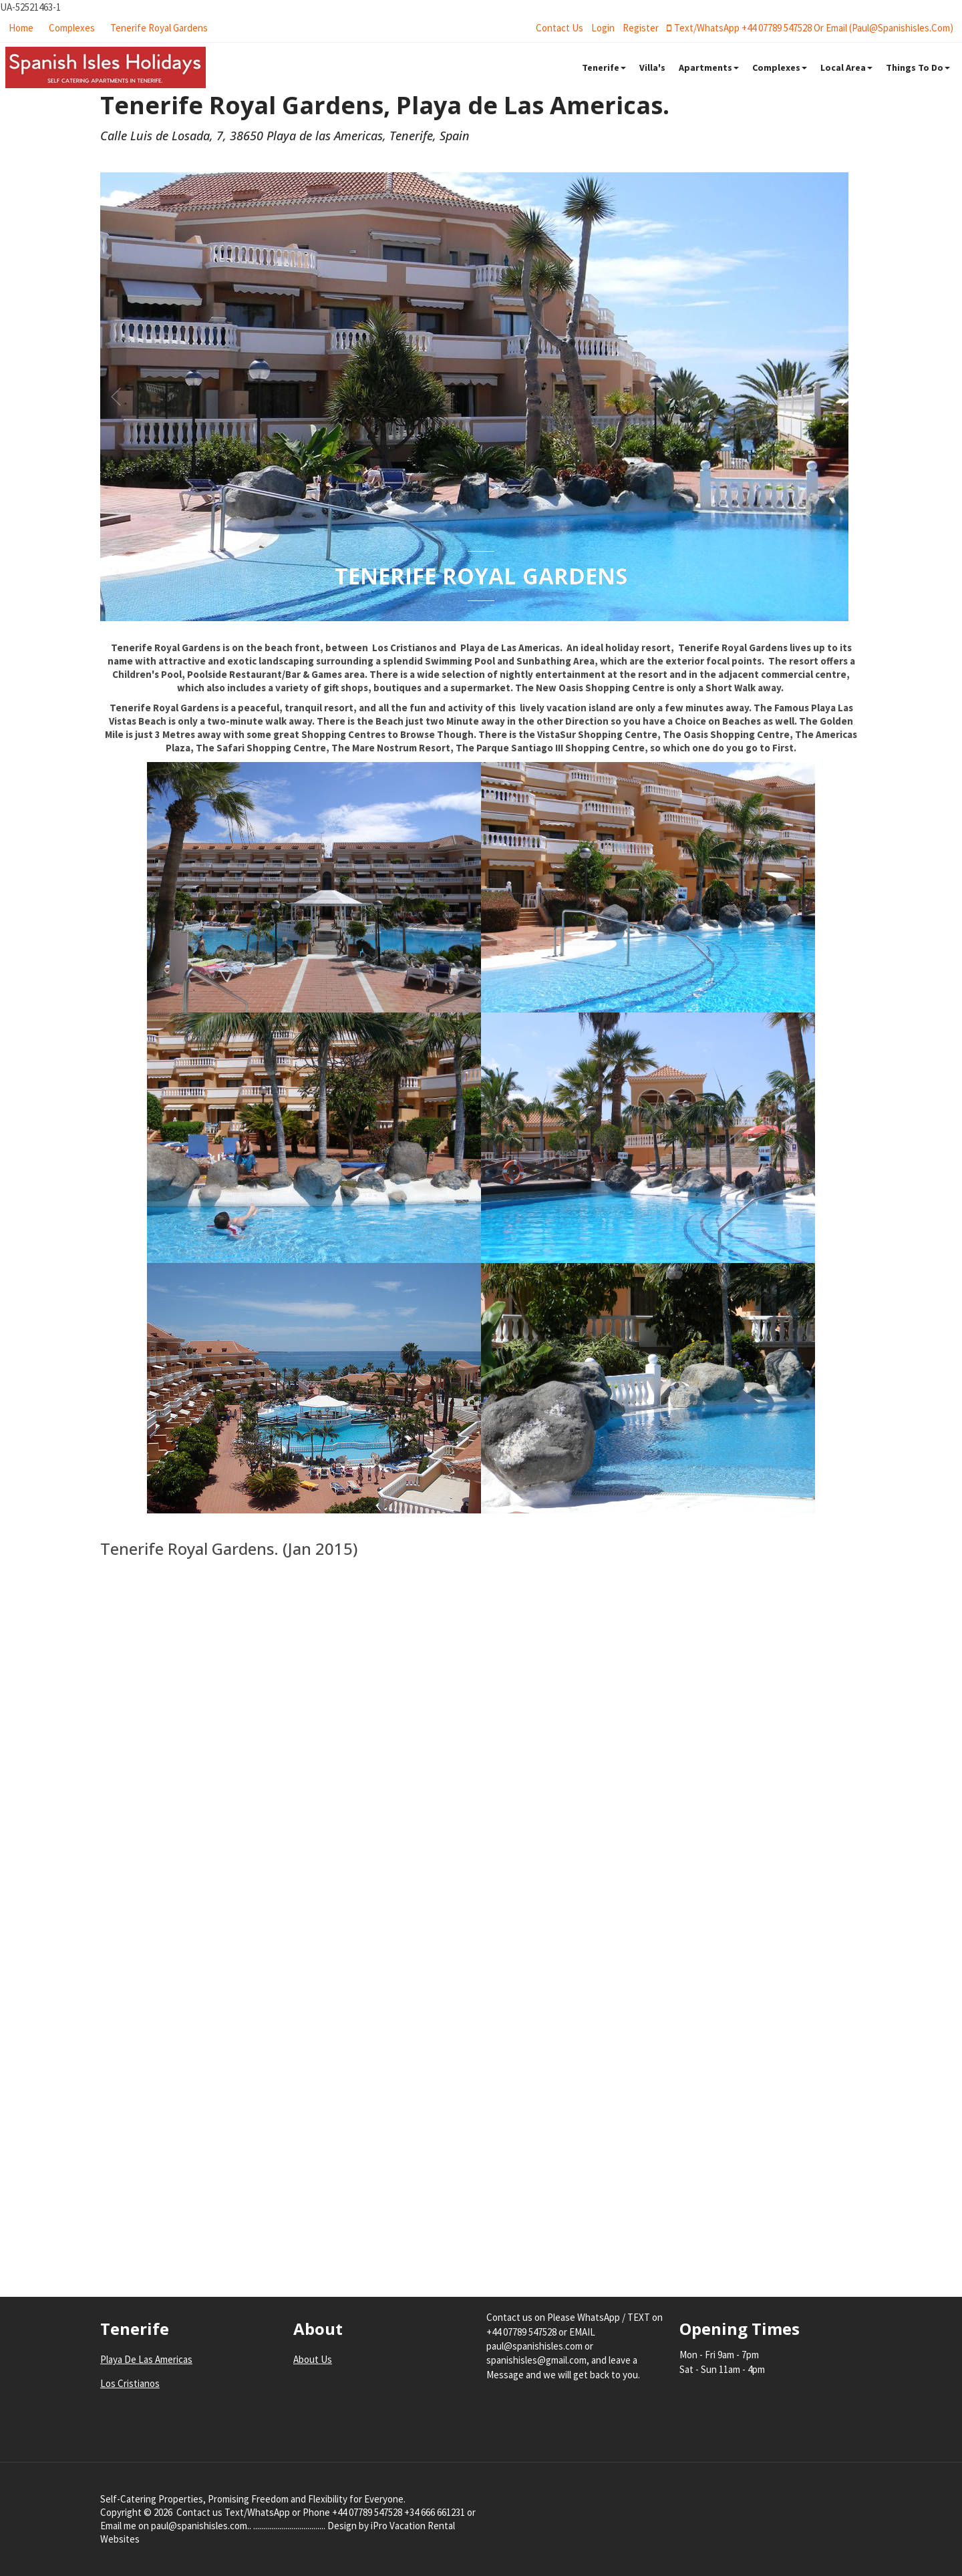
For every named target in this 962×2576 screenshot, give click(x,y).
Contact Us (559, 27)
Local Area (846, 67)
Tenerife (604, 67)
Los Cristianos (130, 2383)
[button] (846, 396)
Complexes (72, 27)
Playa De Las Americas (146, 2359)
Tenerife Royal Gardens (159, 27)
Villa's (652, 67)
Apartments (709, 67)
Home (21, 27)
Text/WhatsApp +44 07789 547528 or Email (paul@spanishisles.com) (810, 27)
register (641, 27)
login (603, 27)
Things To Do (918, 67)
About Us (312, 2359)
